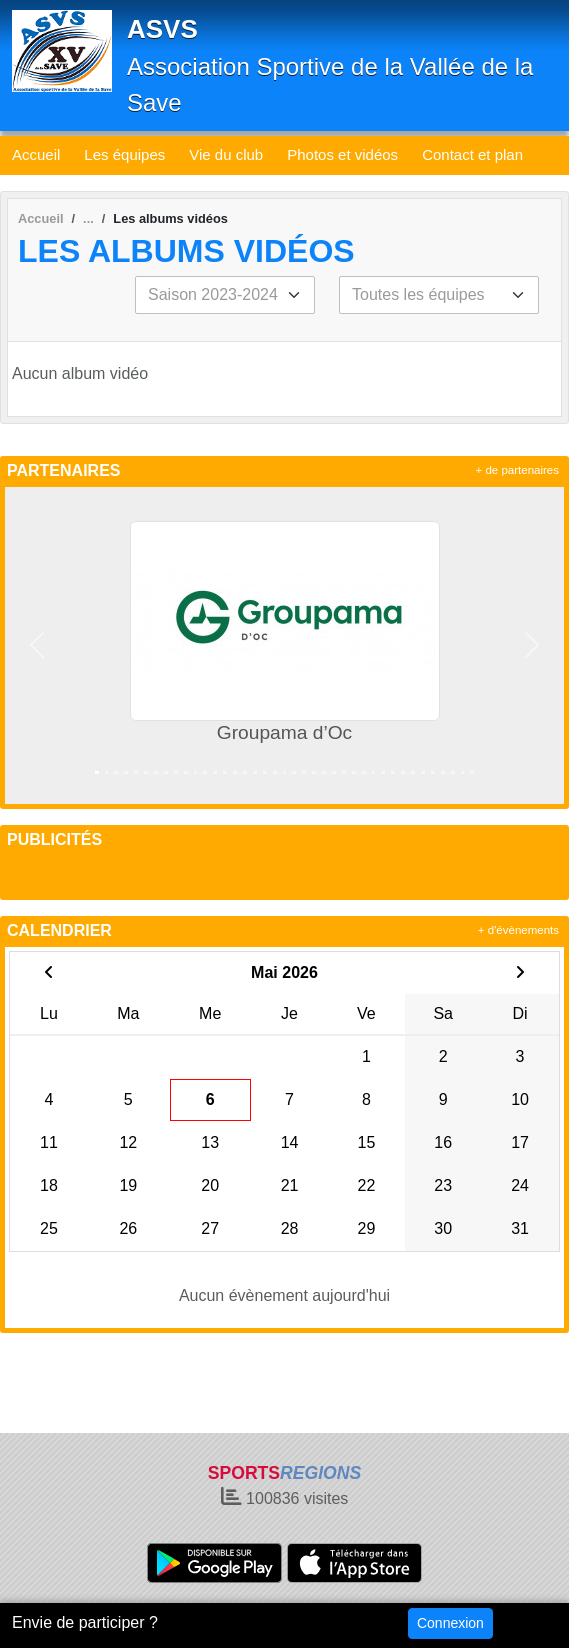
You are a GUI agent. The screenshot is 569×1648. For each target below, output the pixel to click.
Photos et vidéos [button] (342, 154)
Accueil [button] (36, 154)
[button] (36, 645)
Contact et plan (472, 154)
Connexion (450, 1623)
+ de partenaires (517, 470)
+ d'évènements (518, 930)
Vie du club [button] (226, 154)
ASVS (162, 29)
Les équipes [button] (124, 154)
